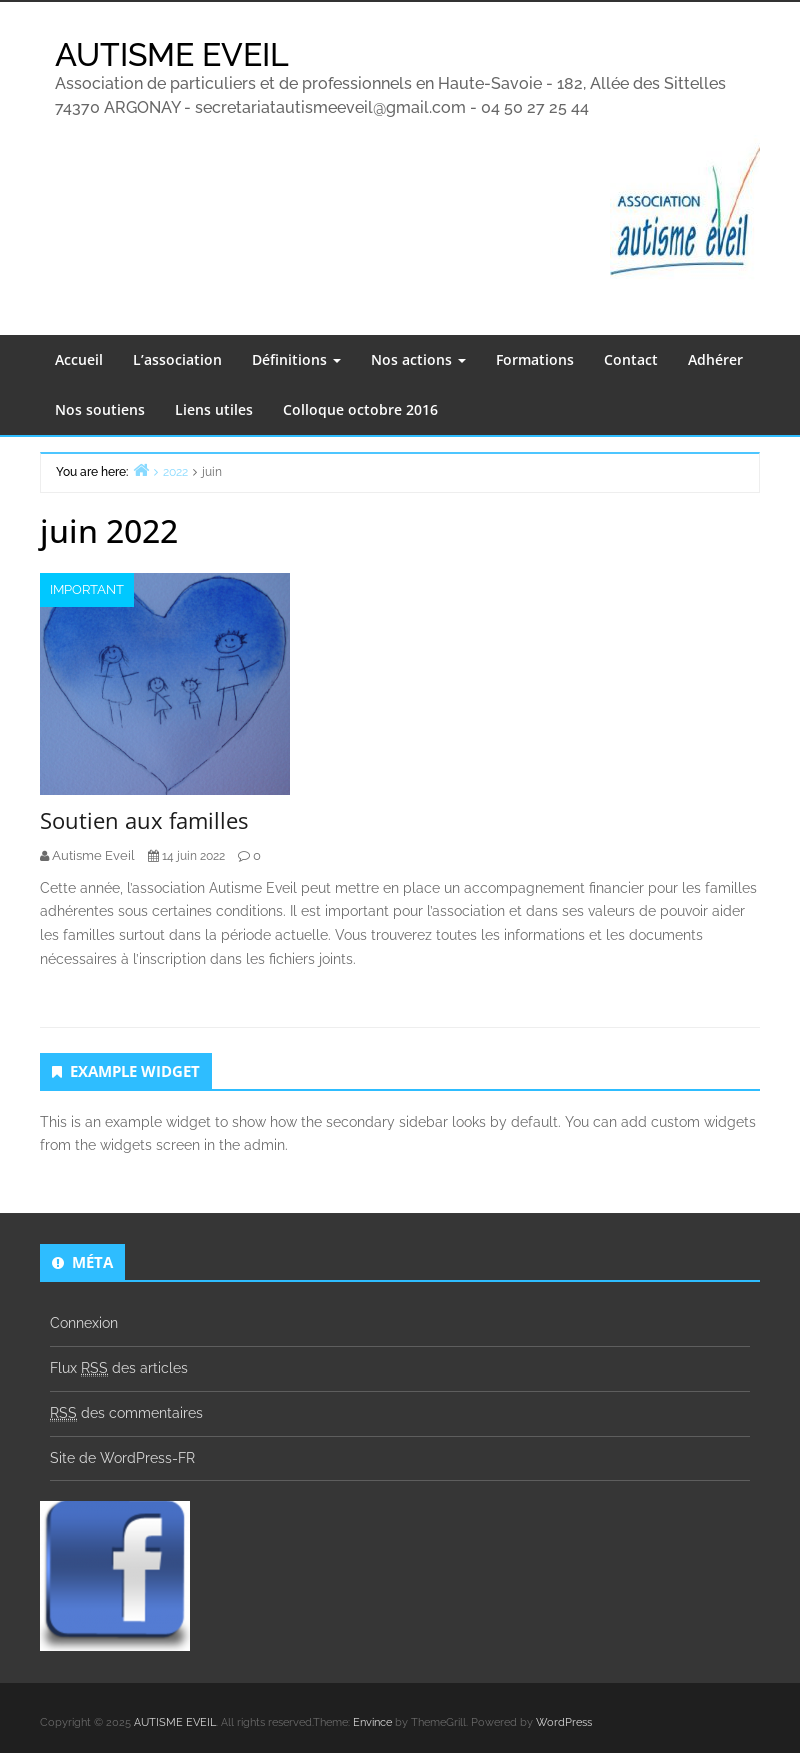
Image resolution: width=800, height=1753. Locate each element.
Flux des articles (119, 1368)
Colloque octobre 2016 (360, 409)
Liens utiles (214, 409)
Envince (372, 1722)
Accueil (79, 359)
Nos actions (418, 359)
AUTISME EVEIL (172, 54)
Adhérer (715, 359)
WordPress (564, 1722)
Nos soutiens (100, 409)
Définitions (296, 359)
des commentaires (126, 1413)
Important (87, 589)
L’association (177, 359)
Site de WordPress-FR (122, 1458)
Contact (631, 359)
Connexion (84, 1323)
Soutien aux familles (144, 820)
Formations (535, 359)
